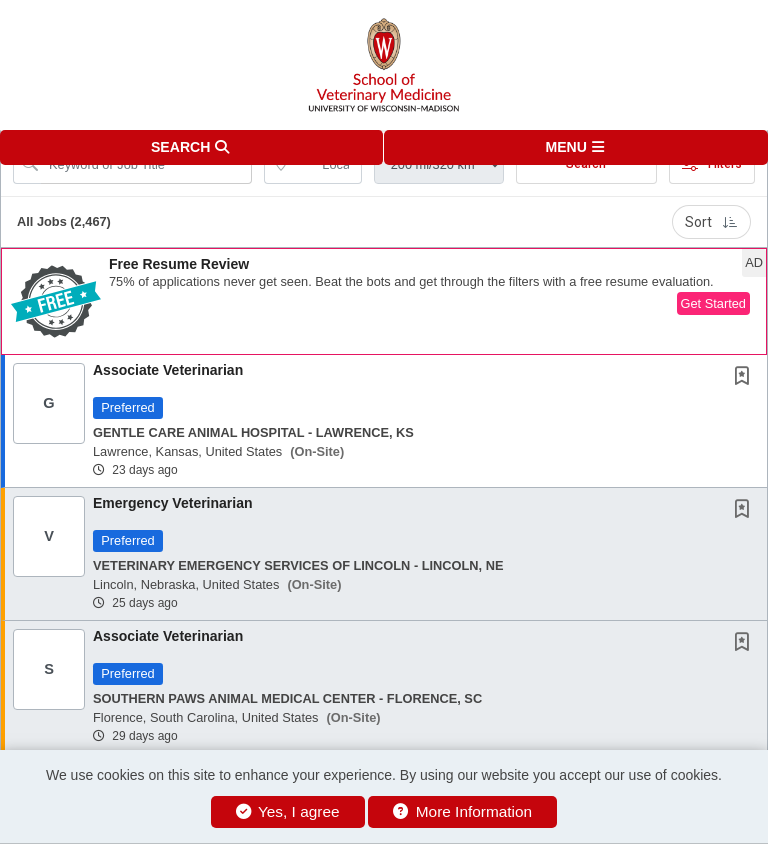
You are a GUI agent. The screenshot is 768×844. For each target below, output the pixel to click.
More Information (462, 811)
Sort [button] (711, 222)
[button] (576, 147)
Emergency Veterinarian (173, 503)
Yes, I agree (288, 811)
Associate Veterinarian (168, 370)
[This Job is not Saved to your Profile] (746, 378)
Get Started (713, 303)
